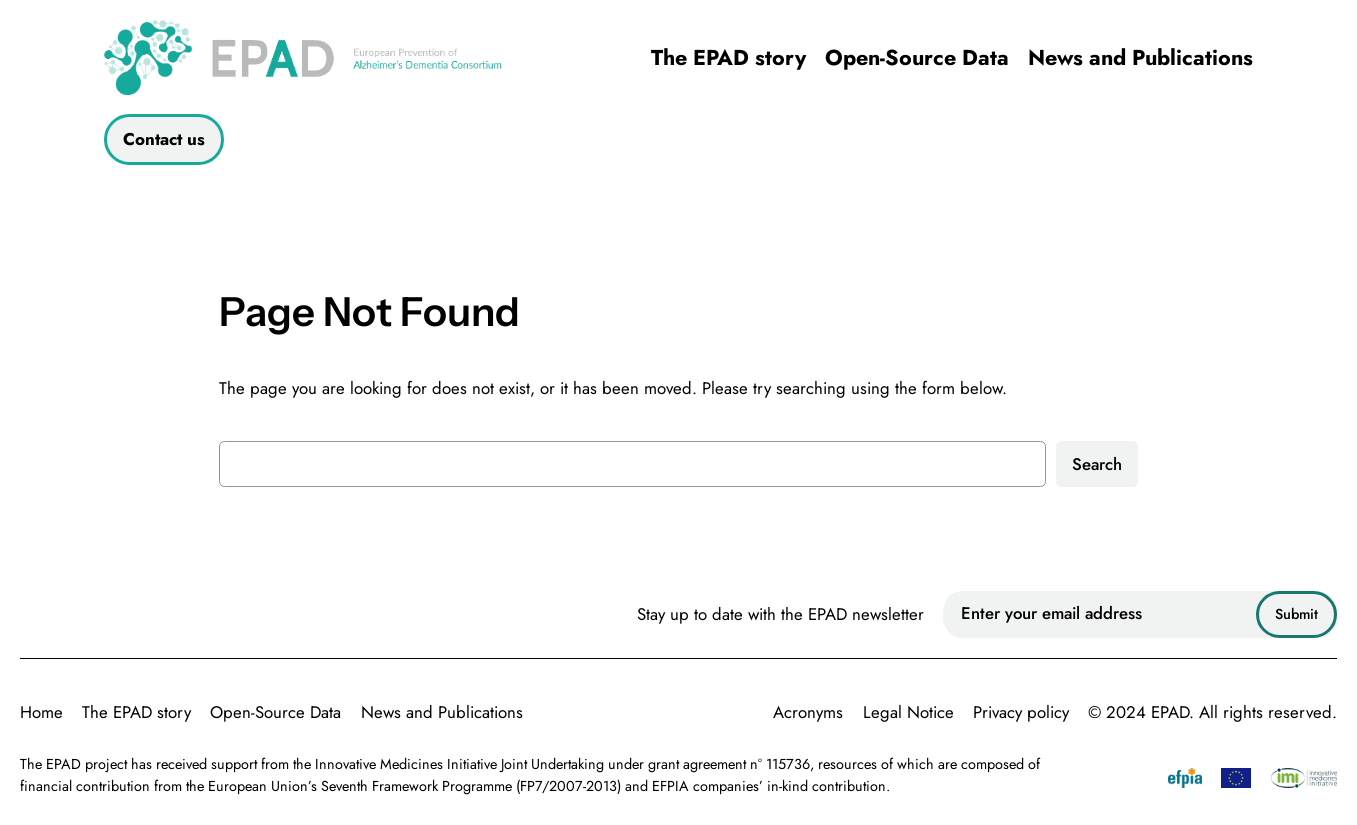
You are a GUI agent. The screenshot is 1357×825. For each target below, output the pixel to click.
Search (1097, 464)
